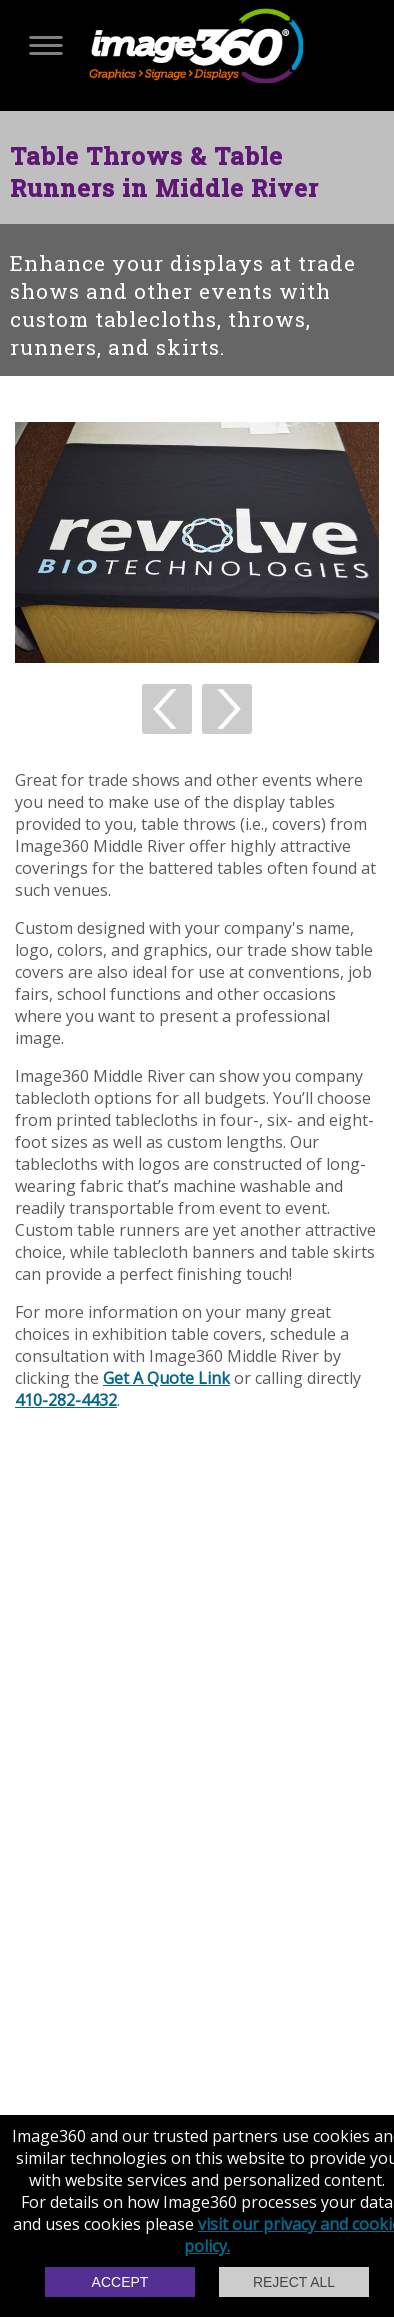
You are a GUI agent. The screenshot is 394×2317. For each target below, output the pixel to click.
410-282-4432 (66, 1400)
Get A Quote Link (166, 1378)
